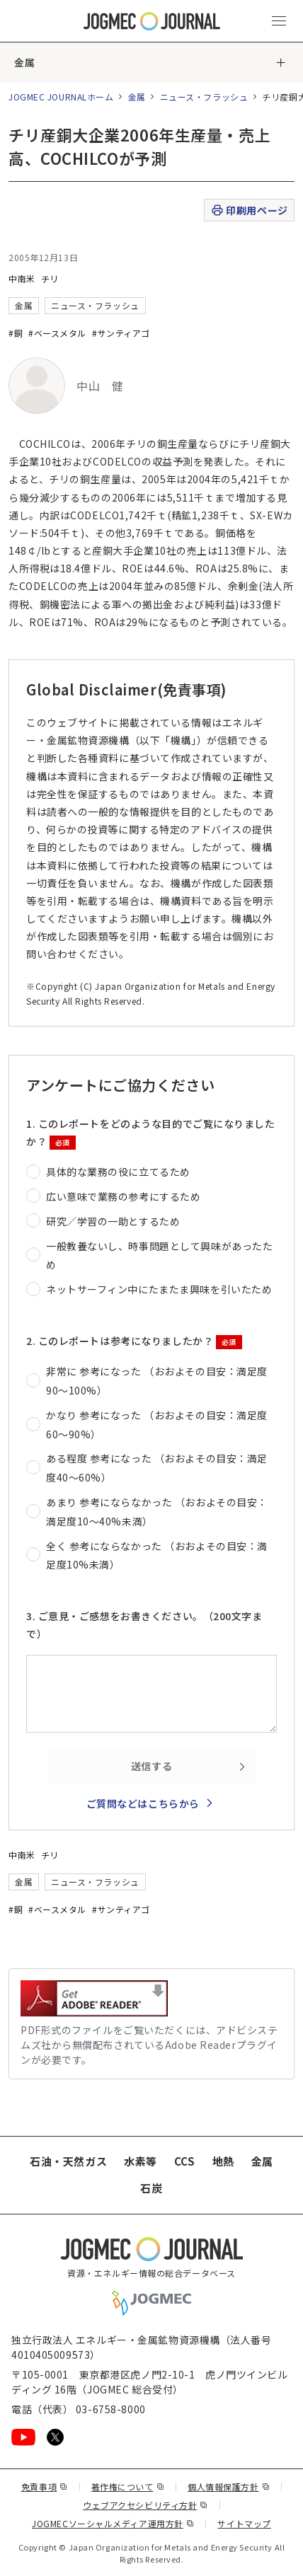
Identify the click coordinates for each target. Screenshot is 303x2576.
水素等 (140, 2161)
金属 (24, 62)
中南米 (21, 278)
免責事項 (44, 2486)
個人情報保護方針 (229, 2486)
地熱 (223, 2161)
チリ (50, 278)
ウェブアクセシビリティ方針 (145, 2505)
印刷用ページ (248, 210)
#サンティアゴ (121, 333)
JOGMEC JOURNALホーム (61, 97)
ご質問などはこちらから (143, 1803)
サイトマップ (243, 2523)
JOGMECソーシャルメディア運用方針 (113, 2523)
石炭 (151, 2188)
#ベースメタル (57, 333)
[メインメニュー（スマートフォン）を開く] (279, 21)
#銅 (15, 333)
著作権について (127, 2486)
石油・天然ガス (68, 2161)
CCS (184, 2161)
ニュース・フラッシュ (204, 97)
